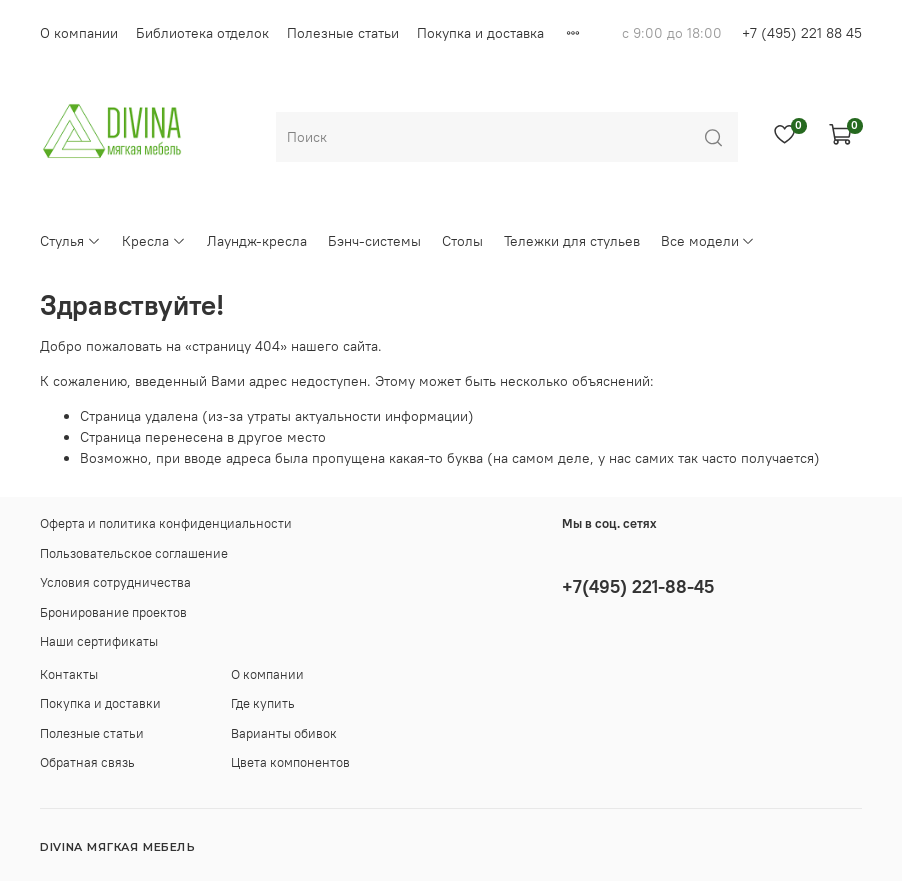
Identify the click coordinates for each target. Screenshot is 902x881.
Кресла (154, 241)
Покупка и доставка (480, 33)
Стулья (70, 241)
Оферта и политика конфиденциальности (166, 523)
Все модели (708, 241)
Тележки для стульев (572, 241)
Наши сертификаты (99, 641)
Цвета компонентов (290, 762)
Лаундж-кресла (257, 241)
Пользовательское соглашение (134, 553)
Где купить (263, 703)
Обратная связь (87, 762)
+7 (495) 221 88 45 (802, 33)
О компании (79, 33)
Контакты (69, 674)
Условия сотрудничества (115, 582)
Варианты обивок (284, 733)
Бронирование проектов (113, 612)
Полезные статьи (343, 33)
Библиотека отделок (202, 33)
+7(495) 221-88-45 (638, 586)
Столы (462, 241)
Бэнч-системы (374, 241)
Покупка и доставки (100, 703)
